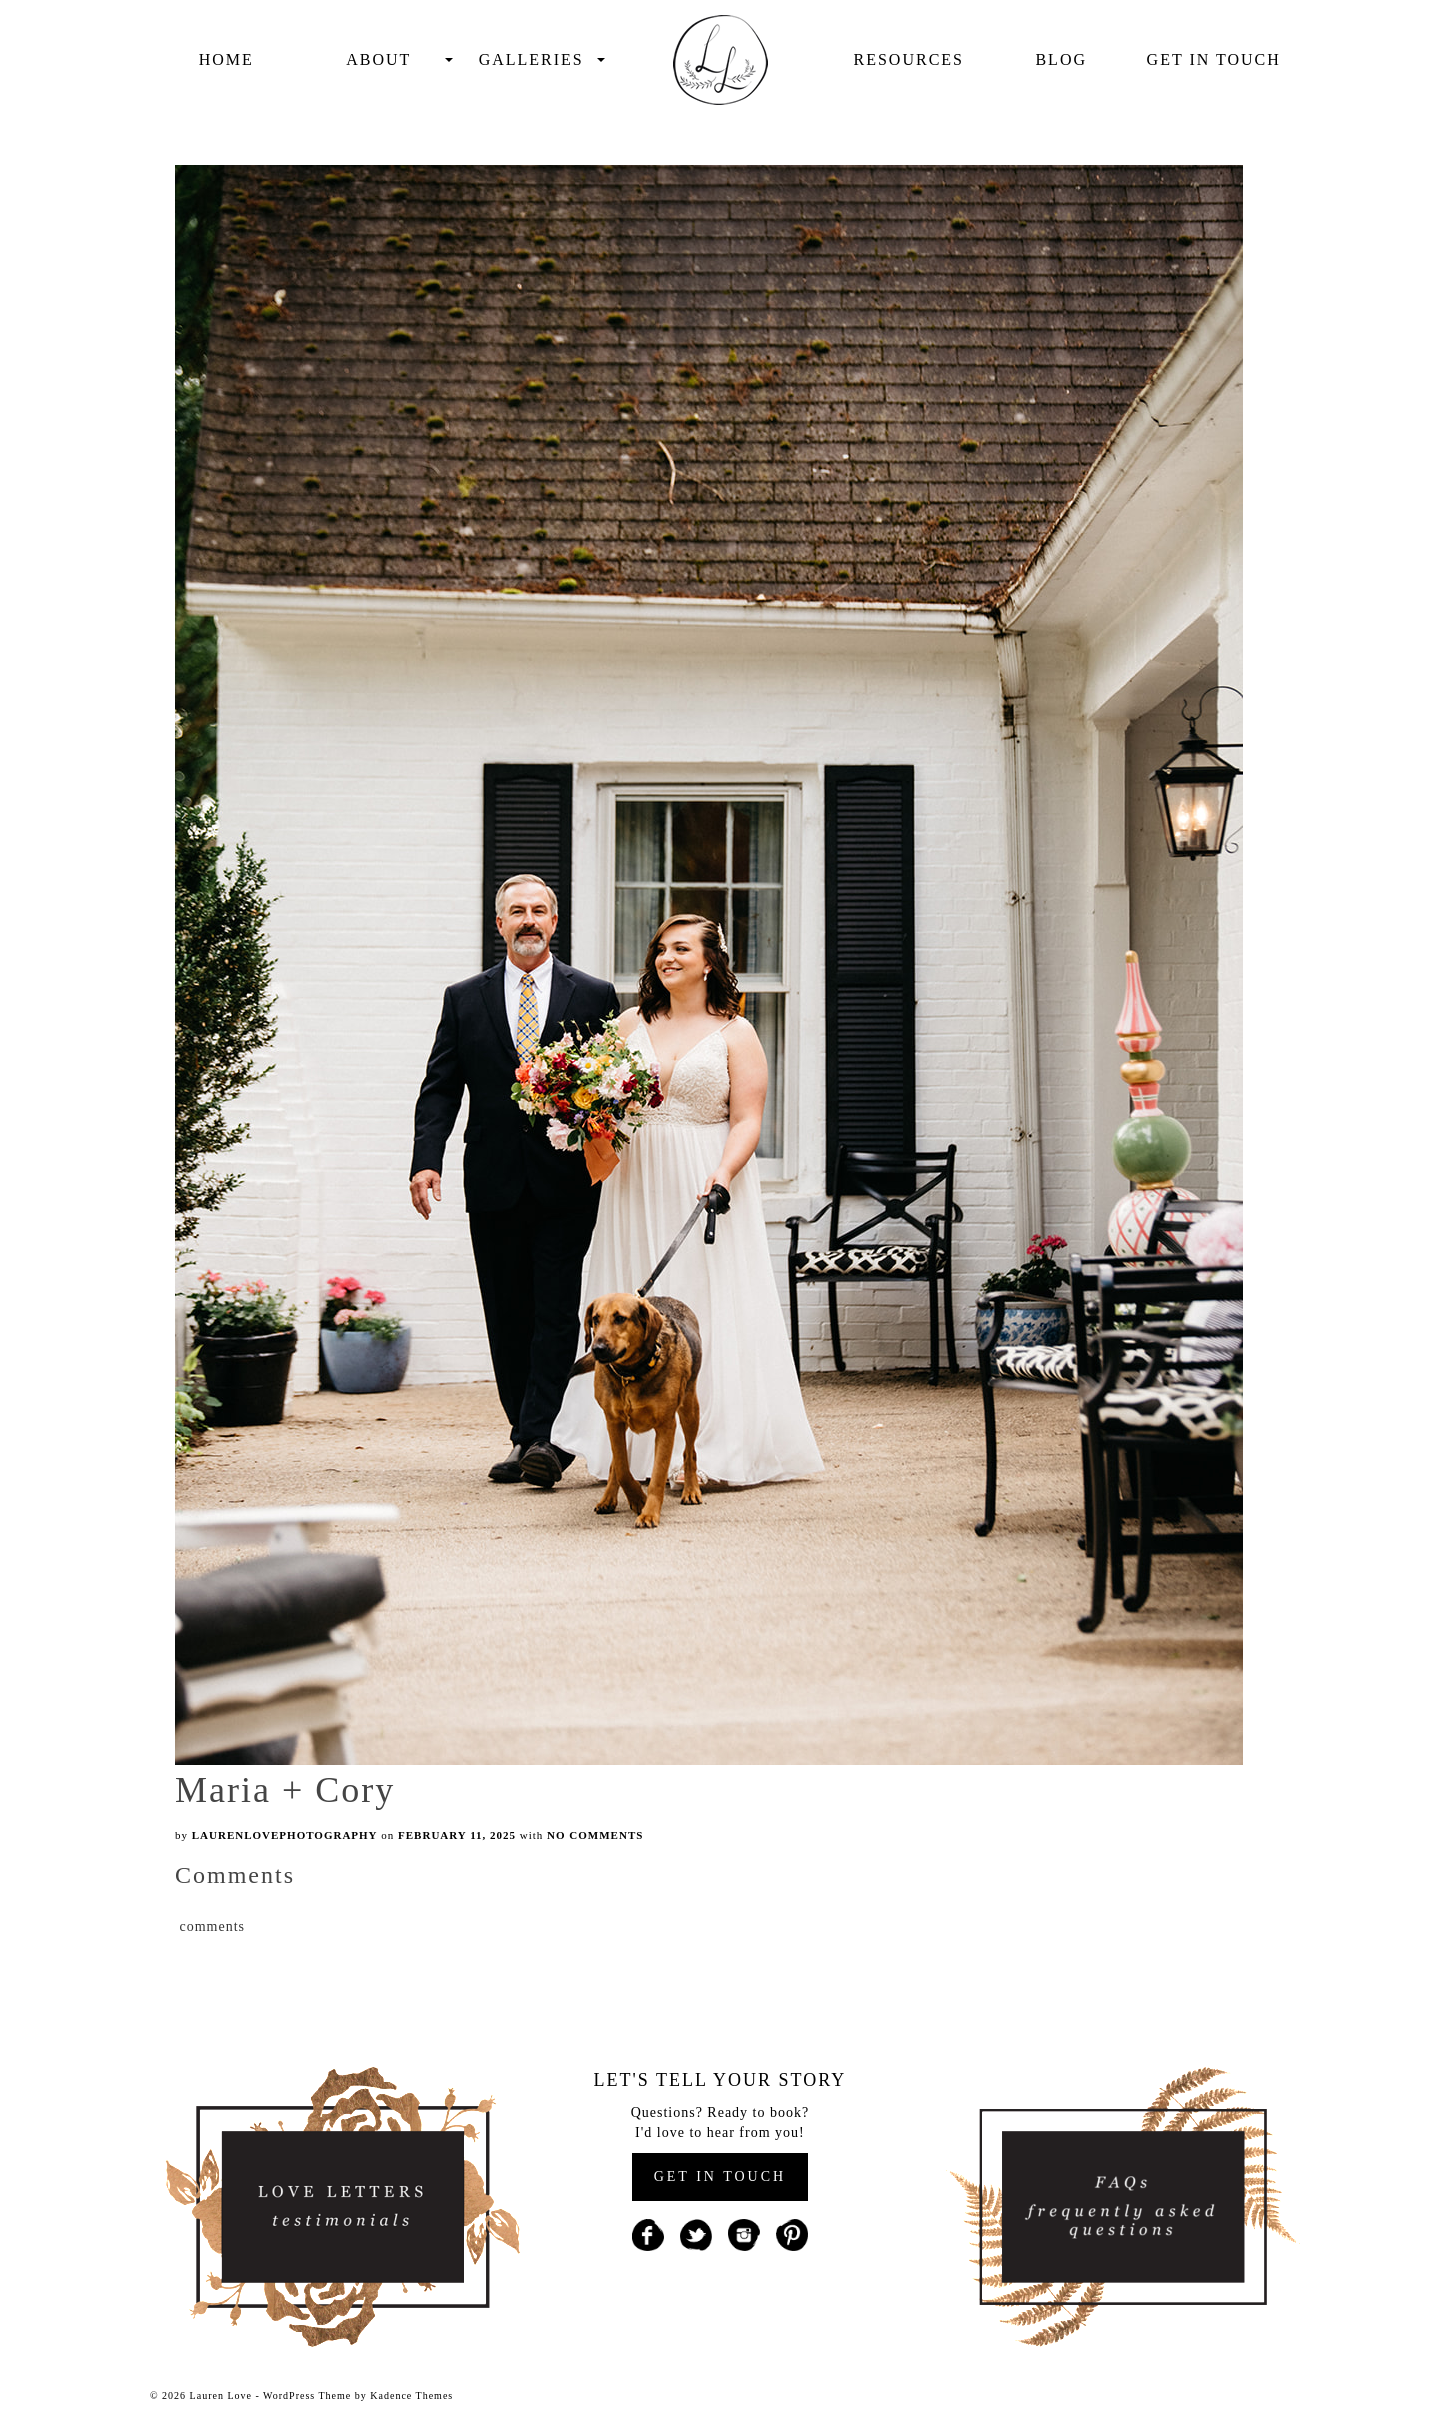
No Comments (595, 1835)
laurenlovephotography (285, 1835)
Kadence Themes (411, 2395)
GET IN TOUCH (720, 2176)
